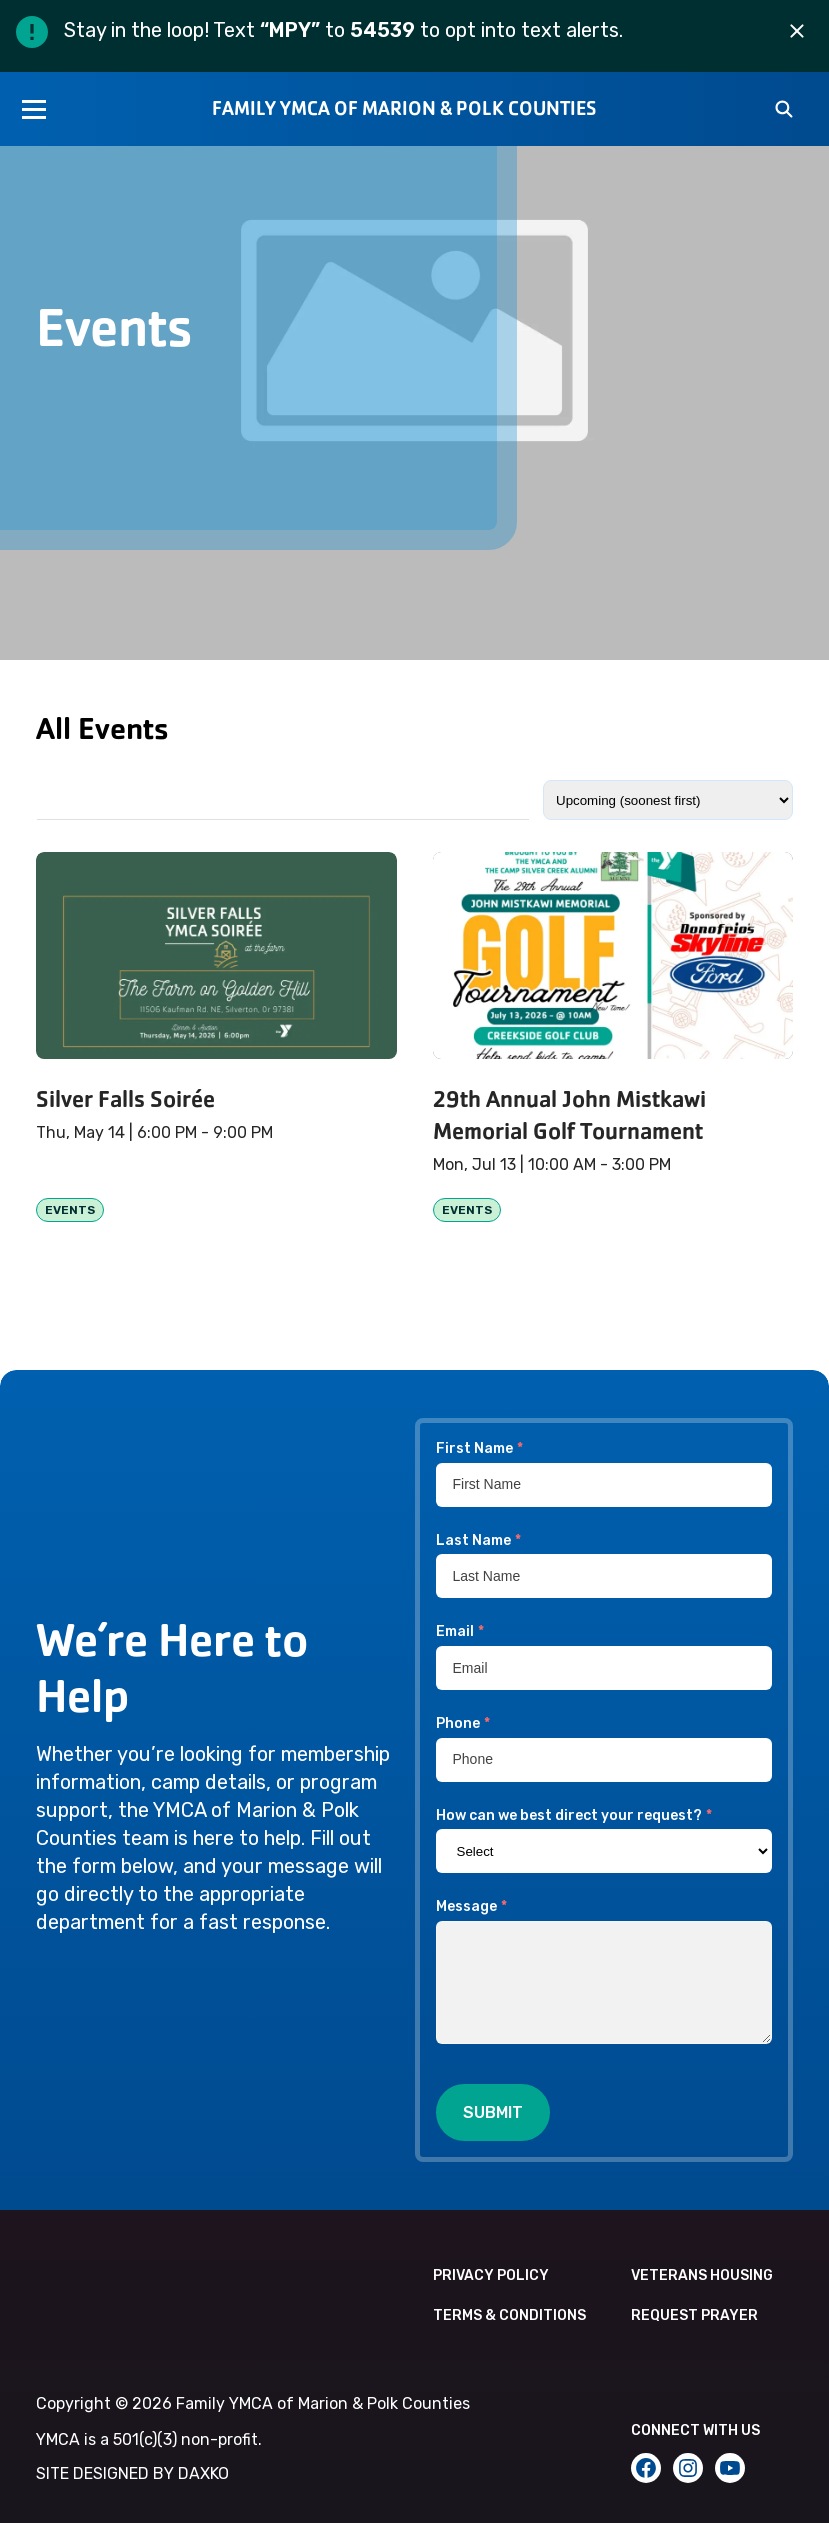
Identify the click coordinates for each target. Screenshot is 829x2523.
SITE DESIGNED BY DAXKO (132, 2473)
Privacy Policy (491, 2275)
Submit (493, 2112)
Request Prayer (694, 2315)
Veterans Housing (702, 2275)
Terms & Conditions (509, 2315)
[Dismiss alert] (797, 32)
